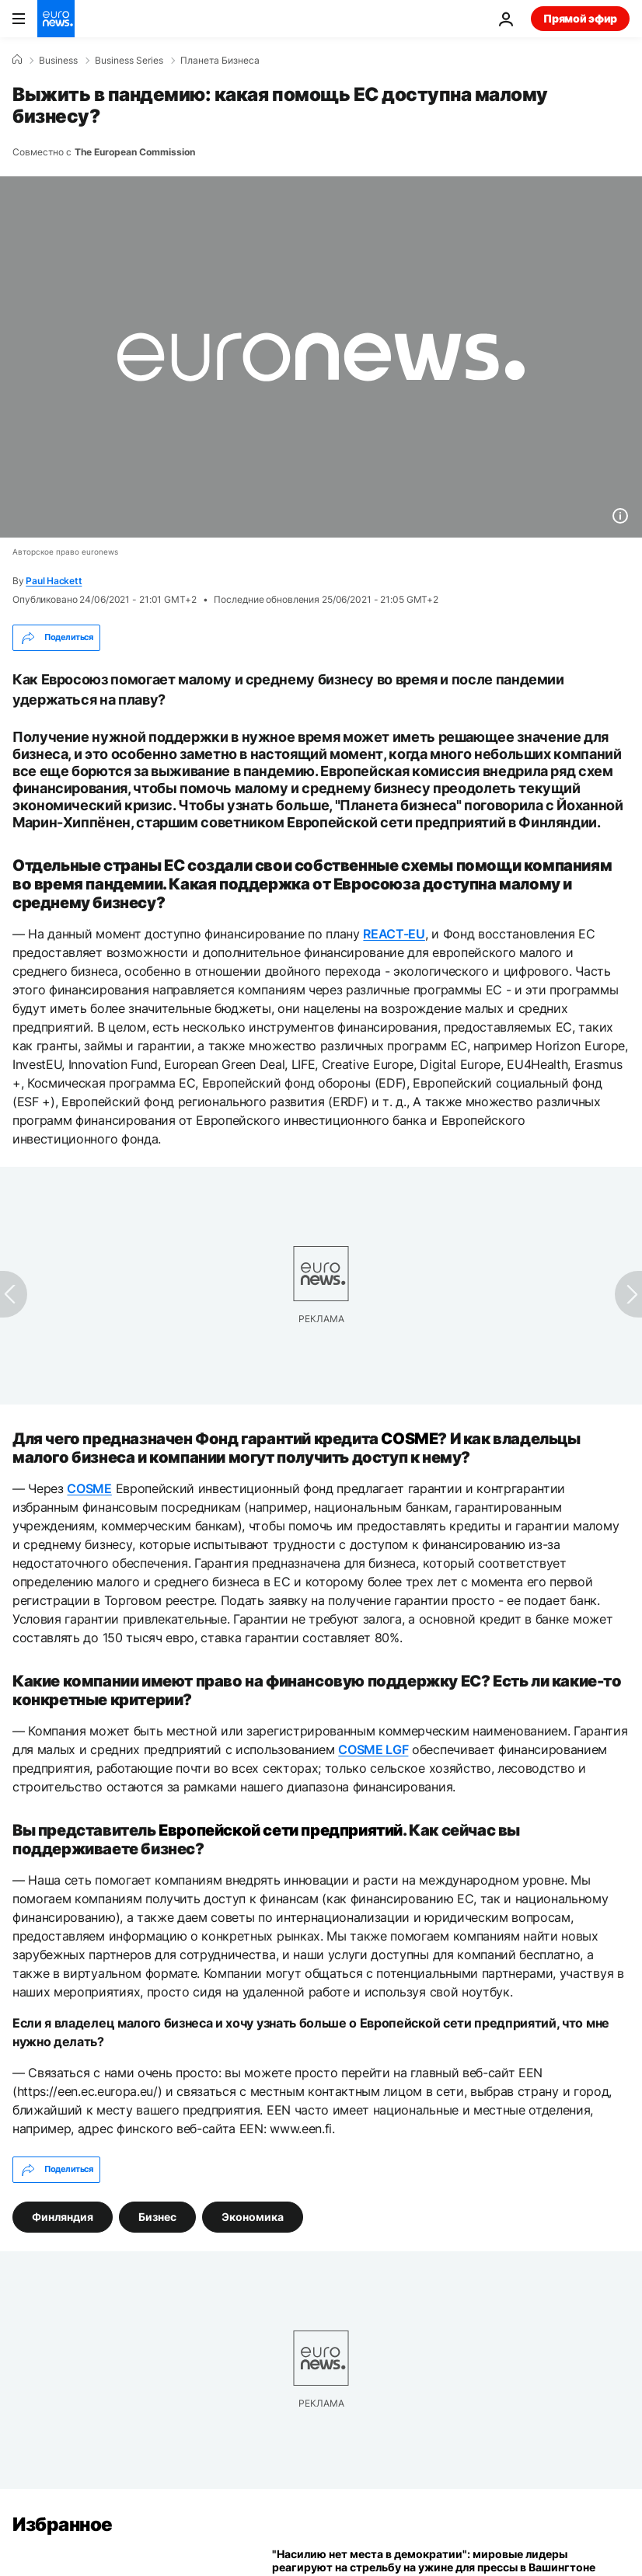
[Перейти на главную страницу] (56, 18)
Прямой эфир (580, 18)
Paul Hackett (54, 581)
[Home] (17, 59)
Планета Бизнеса (220, 60)
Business (58, 60)
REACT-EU (393, 934)
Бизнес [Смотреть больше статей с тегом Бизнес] (157, 2216)
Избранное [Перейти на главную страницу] (62, 2524)
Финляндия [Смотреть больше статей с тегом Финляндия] (62, 2216)
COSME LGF (373, 1749)
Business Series (129, 60)
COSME (409, 1438)
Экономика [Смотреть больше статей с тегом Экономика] (253, 2216)
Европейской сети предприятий (281, 1830)
